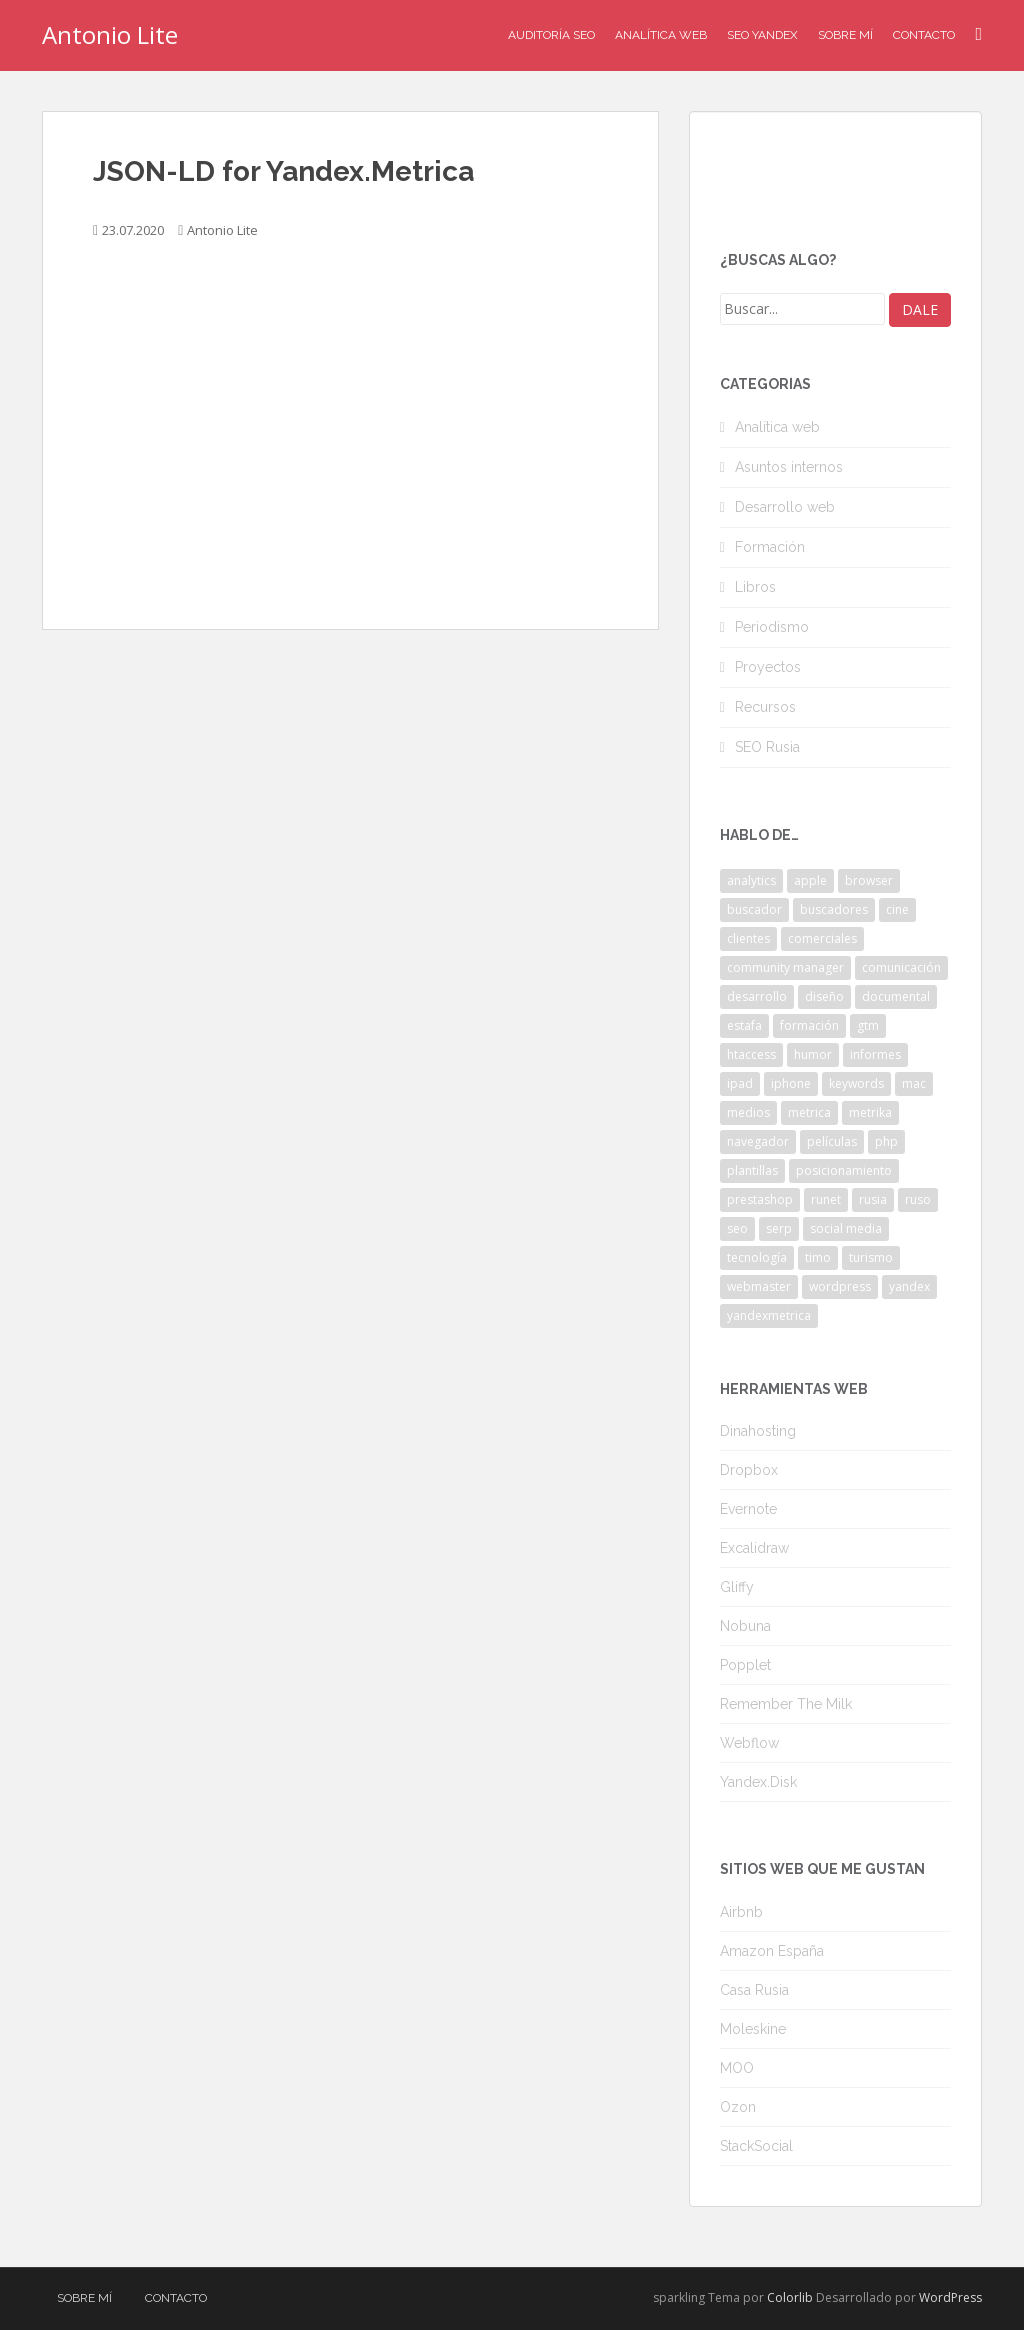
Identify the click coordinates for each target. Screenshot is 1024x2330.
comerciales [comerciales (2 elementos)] (822, 938)
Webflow (749, 1743)
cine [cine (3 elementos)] (897, 909)
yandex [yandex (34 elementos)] (909, 1286)
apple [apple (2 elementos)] (810, 880)
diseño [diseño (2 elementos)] (824, 996)
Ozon (738, 2107)
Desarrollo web (785, 507)
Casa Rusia (754, 1990)
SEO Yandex (762, 35)
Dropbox (749, 1470)
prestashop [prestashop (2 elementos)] (760, 1199)
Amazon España (772, 1951)
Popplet (745, 1665)
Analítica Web (661, 35)
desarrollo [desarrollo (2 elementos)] (757, 996)
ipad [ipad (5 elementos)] (740, 1083)
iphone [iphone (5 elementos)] (791, 1083)
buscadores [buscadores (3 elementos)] (834, 909)
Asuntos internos (789, 467)
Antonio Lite (110, 34)
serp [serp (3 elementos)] (779, 1228)
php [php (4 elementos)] (886, 1141)
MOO (737, 2068)
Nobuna (745, 1626)
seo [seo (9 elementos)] (737, 1228)
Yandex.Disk (758, 1782)
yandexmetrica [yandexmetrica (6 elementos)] (769, 1315)
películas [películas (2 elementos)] (832, 1141)
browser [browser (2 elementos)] (869, 880)
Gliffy (737, 1587)
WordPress (950, 2297)
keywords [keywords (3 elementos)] (856, 1083)
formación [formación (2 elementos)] (809, 1025)
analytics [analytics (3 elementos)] (751, 880)
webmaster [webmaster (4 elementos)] (759, 1286)
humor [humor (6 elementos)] (813, 1054)
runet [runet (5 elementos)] (826, 1199)
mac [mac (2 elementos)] (914, 1083)
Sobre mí (845, 35)
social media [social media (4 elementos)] (846, 1228)
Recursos (765, 707)
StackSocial (756, 2146)
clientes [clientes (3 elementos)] (748, 938)
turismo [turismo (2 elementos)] (871, 1257)
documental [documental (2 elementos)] (896, 996)
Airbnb (741, 1912)
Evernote (748, 1509)
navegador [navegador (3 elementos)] (758, 1141)
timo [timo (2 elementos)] (818, 1257)
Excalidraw (754, 1548)
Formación (770, 547)
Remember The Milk (786, 1704)
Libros (755, 587)
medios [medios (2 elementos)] (748, 1112)
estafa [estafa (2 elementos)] (744, 1025)
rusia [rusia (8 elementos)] (873, 1199)
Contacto (924, 35)
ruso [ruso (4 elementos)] (918, 1199)
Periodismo (772, 627)
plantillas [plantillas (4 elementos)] (752, 1170)
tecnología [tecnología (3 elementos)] (757, 1257)
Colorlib (790, 2297)
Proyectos (768, 667)
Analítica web (777, 427)
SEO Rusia (767, 747)
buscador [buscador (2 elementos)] (754, 909)
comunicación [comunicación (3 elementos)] (901, 967)
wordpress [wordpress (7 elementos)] (840, 1286)
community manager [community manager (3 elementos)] (785, 967)
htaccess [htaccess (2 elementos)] (751, 1054)
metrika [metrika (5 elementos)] (870, 1112)
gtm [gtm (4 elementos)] (868, 1025)
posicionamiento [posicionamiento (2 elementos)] (844, 1170)
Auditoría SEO (551, 35)
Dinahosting (758, 1431)
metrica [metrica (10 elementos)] (809, 1112)
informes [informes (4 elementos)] (875, 1054)
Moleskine (753, 2029)
